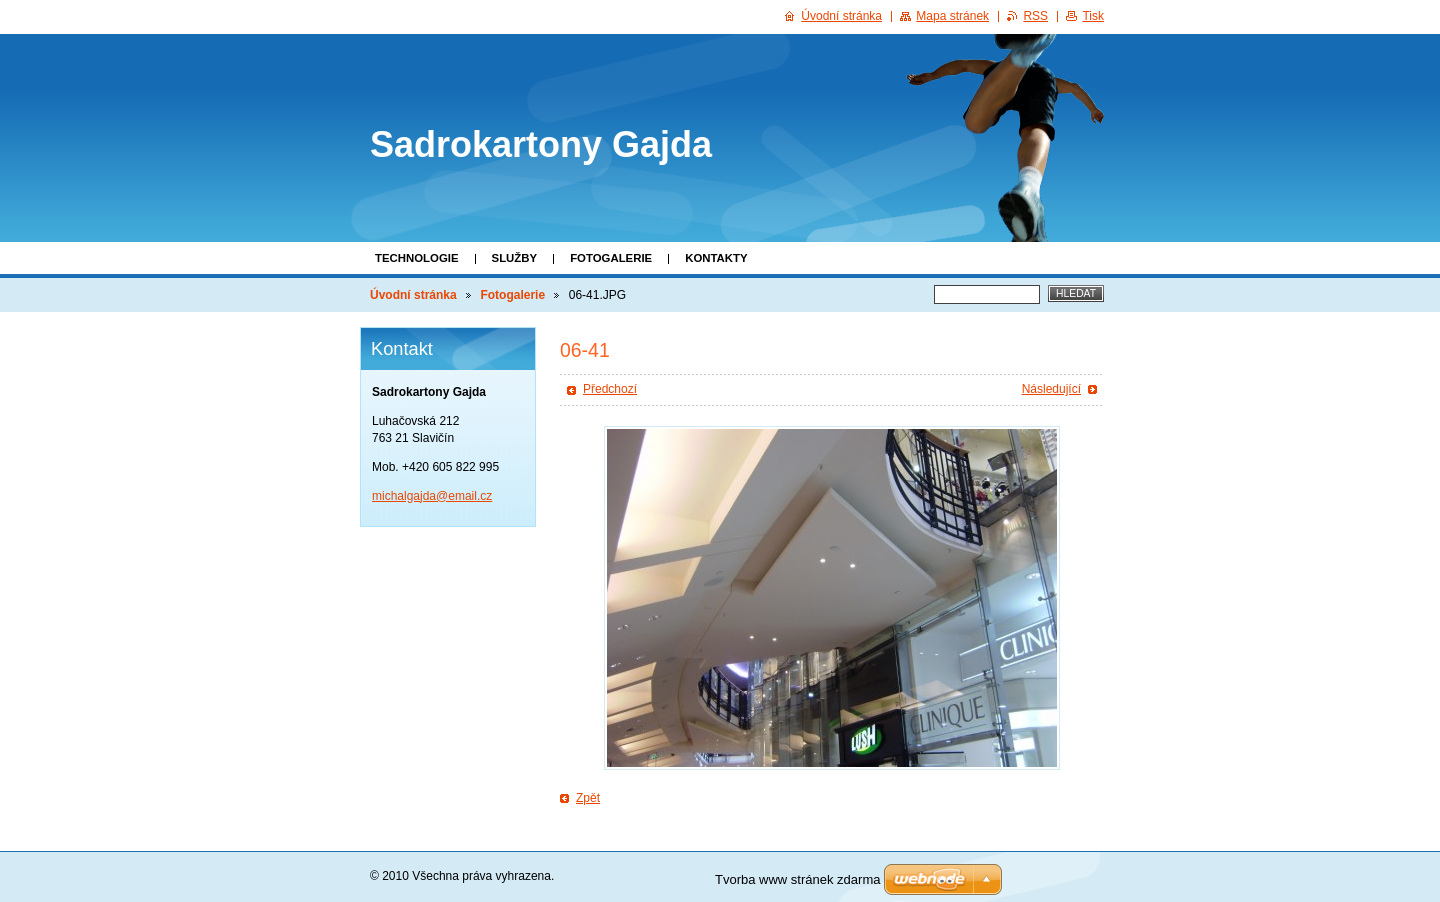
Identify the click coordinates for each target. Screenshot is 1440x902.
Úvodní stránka (413, 295)
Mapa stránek (952, 16)
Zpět (588, 798)
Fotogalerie (611, 258)
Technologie (417, 258)
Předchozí (610, 389)
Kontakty (716, 258)
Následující (1051, 389)
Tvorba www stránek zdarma (797, 879)
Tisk (1093, 16)
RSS (1035, 16)
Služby (515, 258)
